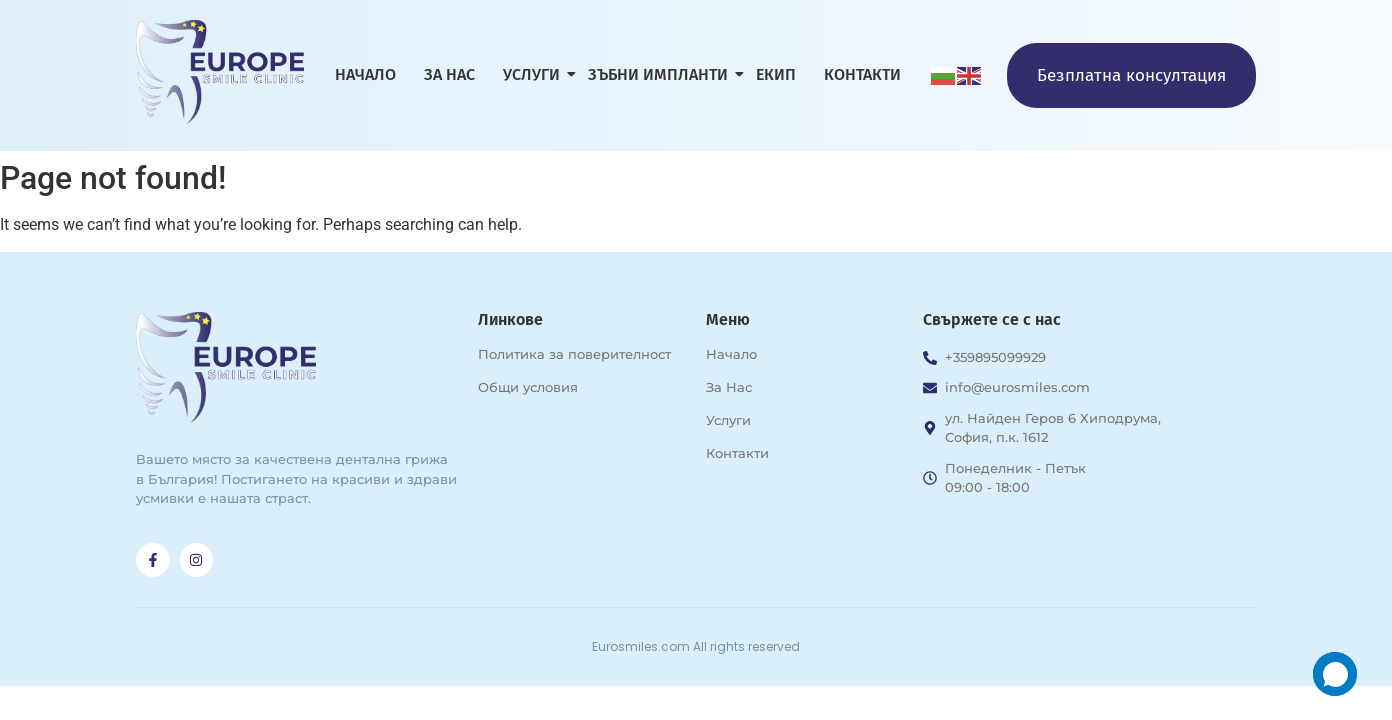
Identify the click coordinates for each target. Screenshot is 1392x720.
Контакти (862, 74)
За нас (449, 74)
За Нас (729, 387)
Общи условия (528, 387)
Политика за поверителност (574, 354)
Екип (776, 74)
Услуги (535, 74)
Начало (365, 74)
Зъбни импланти (661, 74)
